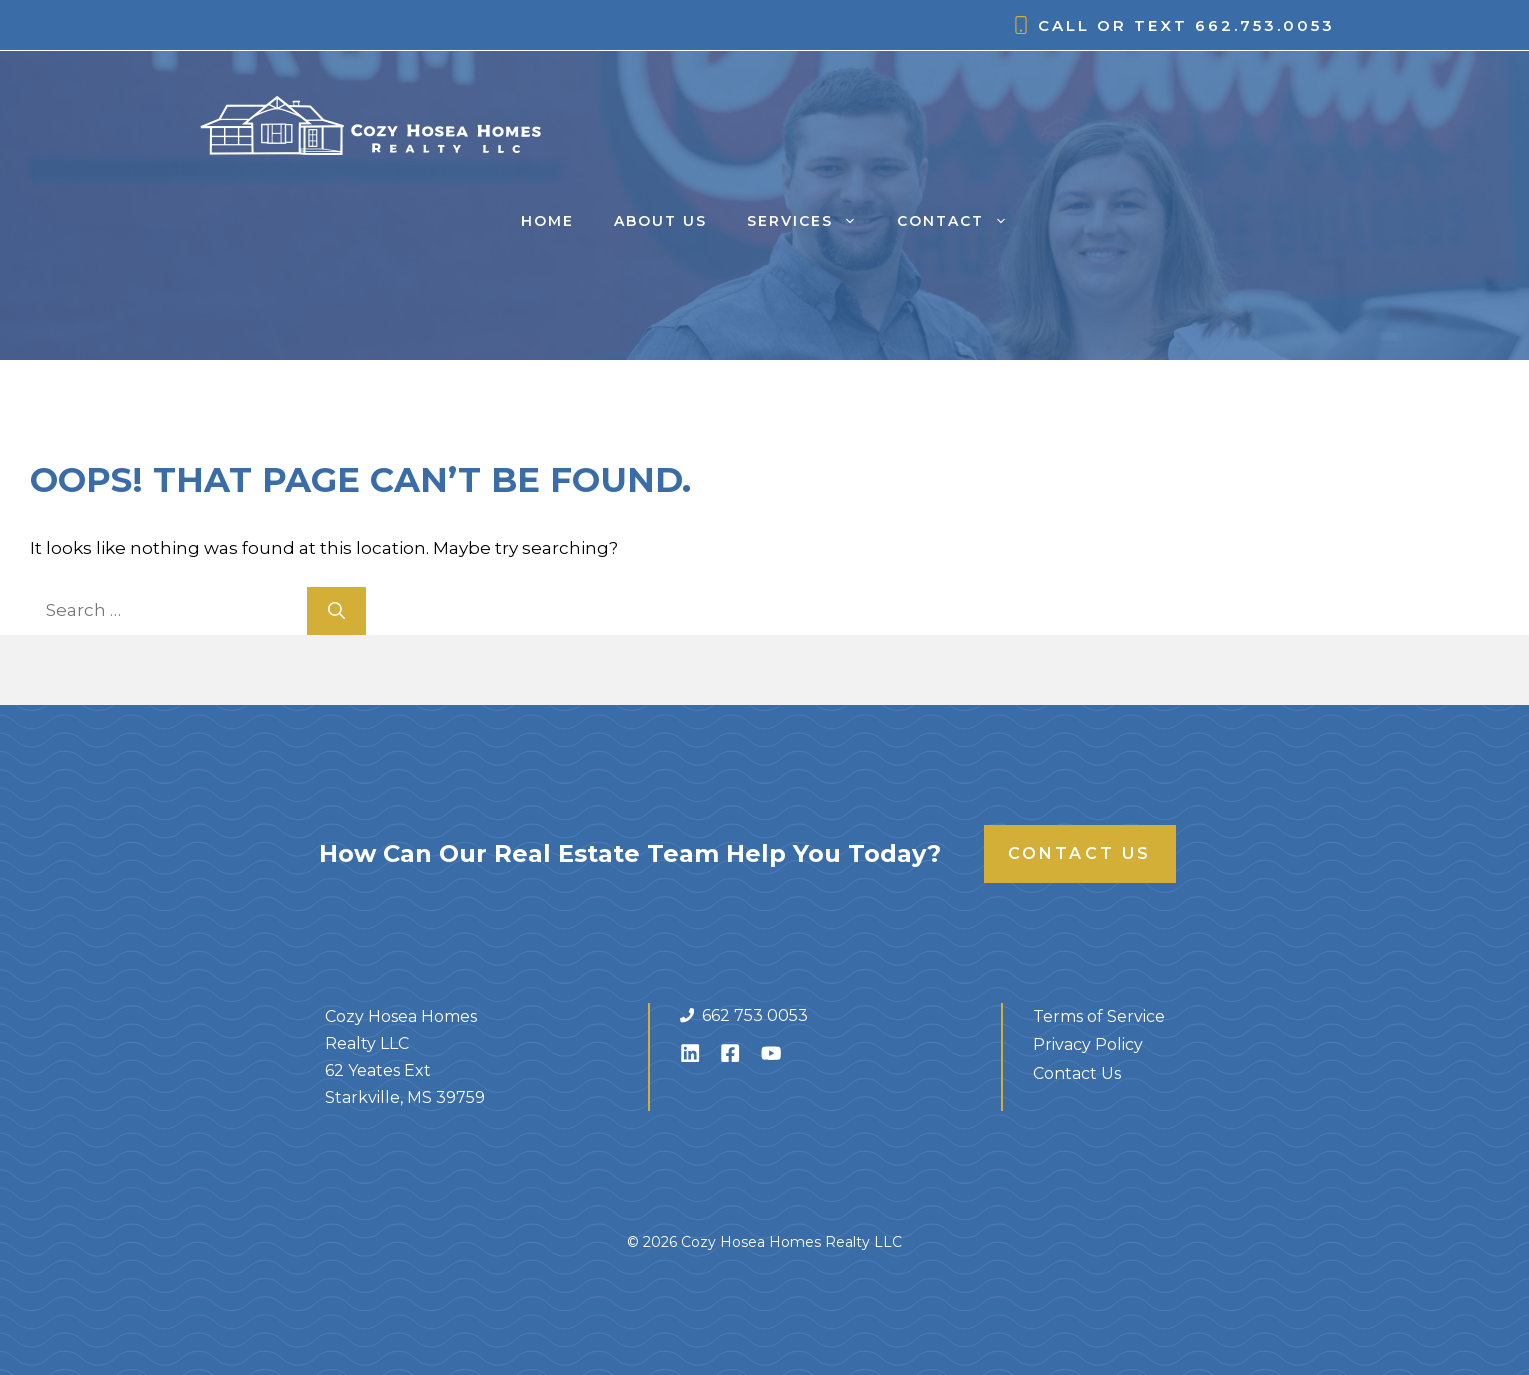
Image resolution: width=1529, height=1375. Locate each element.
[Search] (336, 611)
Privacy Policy (1088, 1044)
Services (812, 221)
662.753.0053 (1265, 25)
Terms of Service (1099, 1016)
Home (547, 221)
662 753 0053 (755, 1015)
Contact (962, 221)
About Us (660, 221)
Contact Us (1080, 853)
